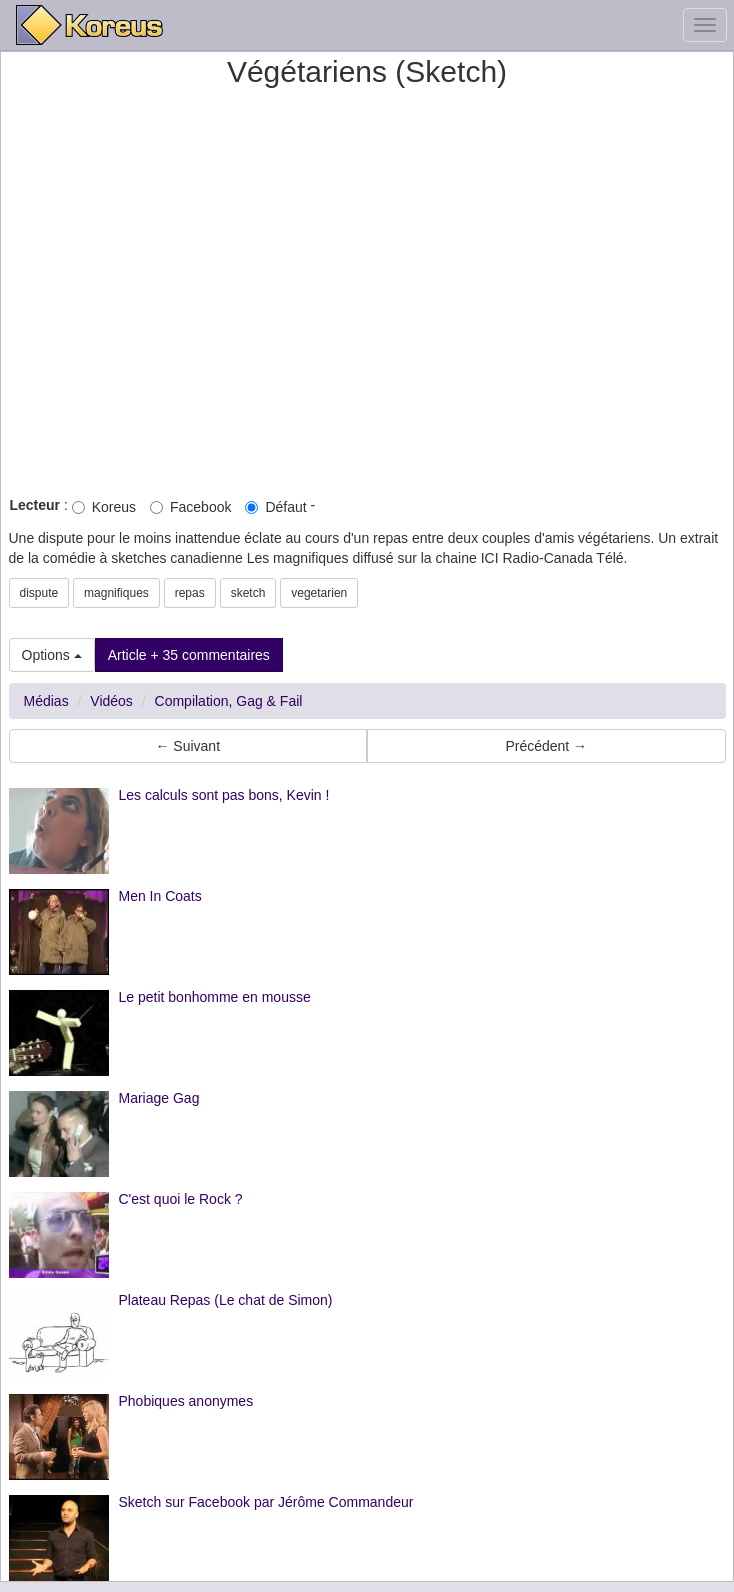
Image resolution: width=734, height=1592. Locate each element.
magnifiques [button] (116, 593)
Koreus (104, 507)
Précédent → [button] (546, 746)
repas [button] (190, 593)
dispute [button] (39, 593)
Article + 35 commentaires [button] (189, 655)
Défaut (275, 507)
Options (52, 655)
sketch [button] (248, 593)
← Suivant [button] (187, 746)
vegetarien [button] (319, 593)
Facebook (190, 507)
